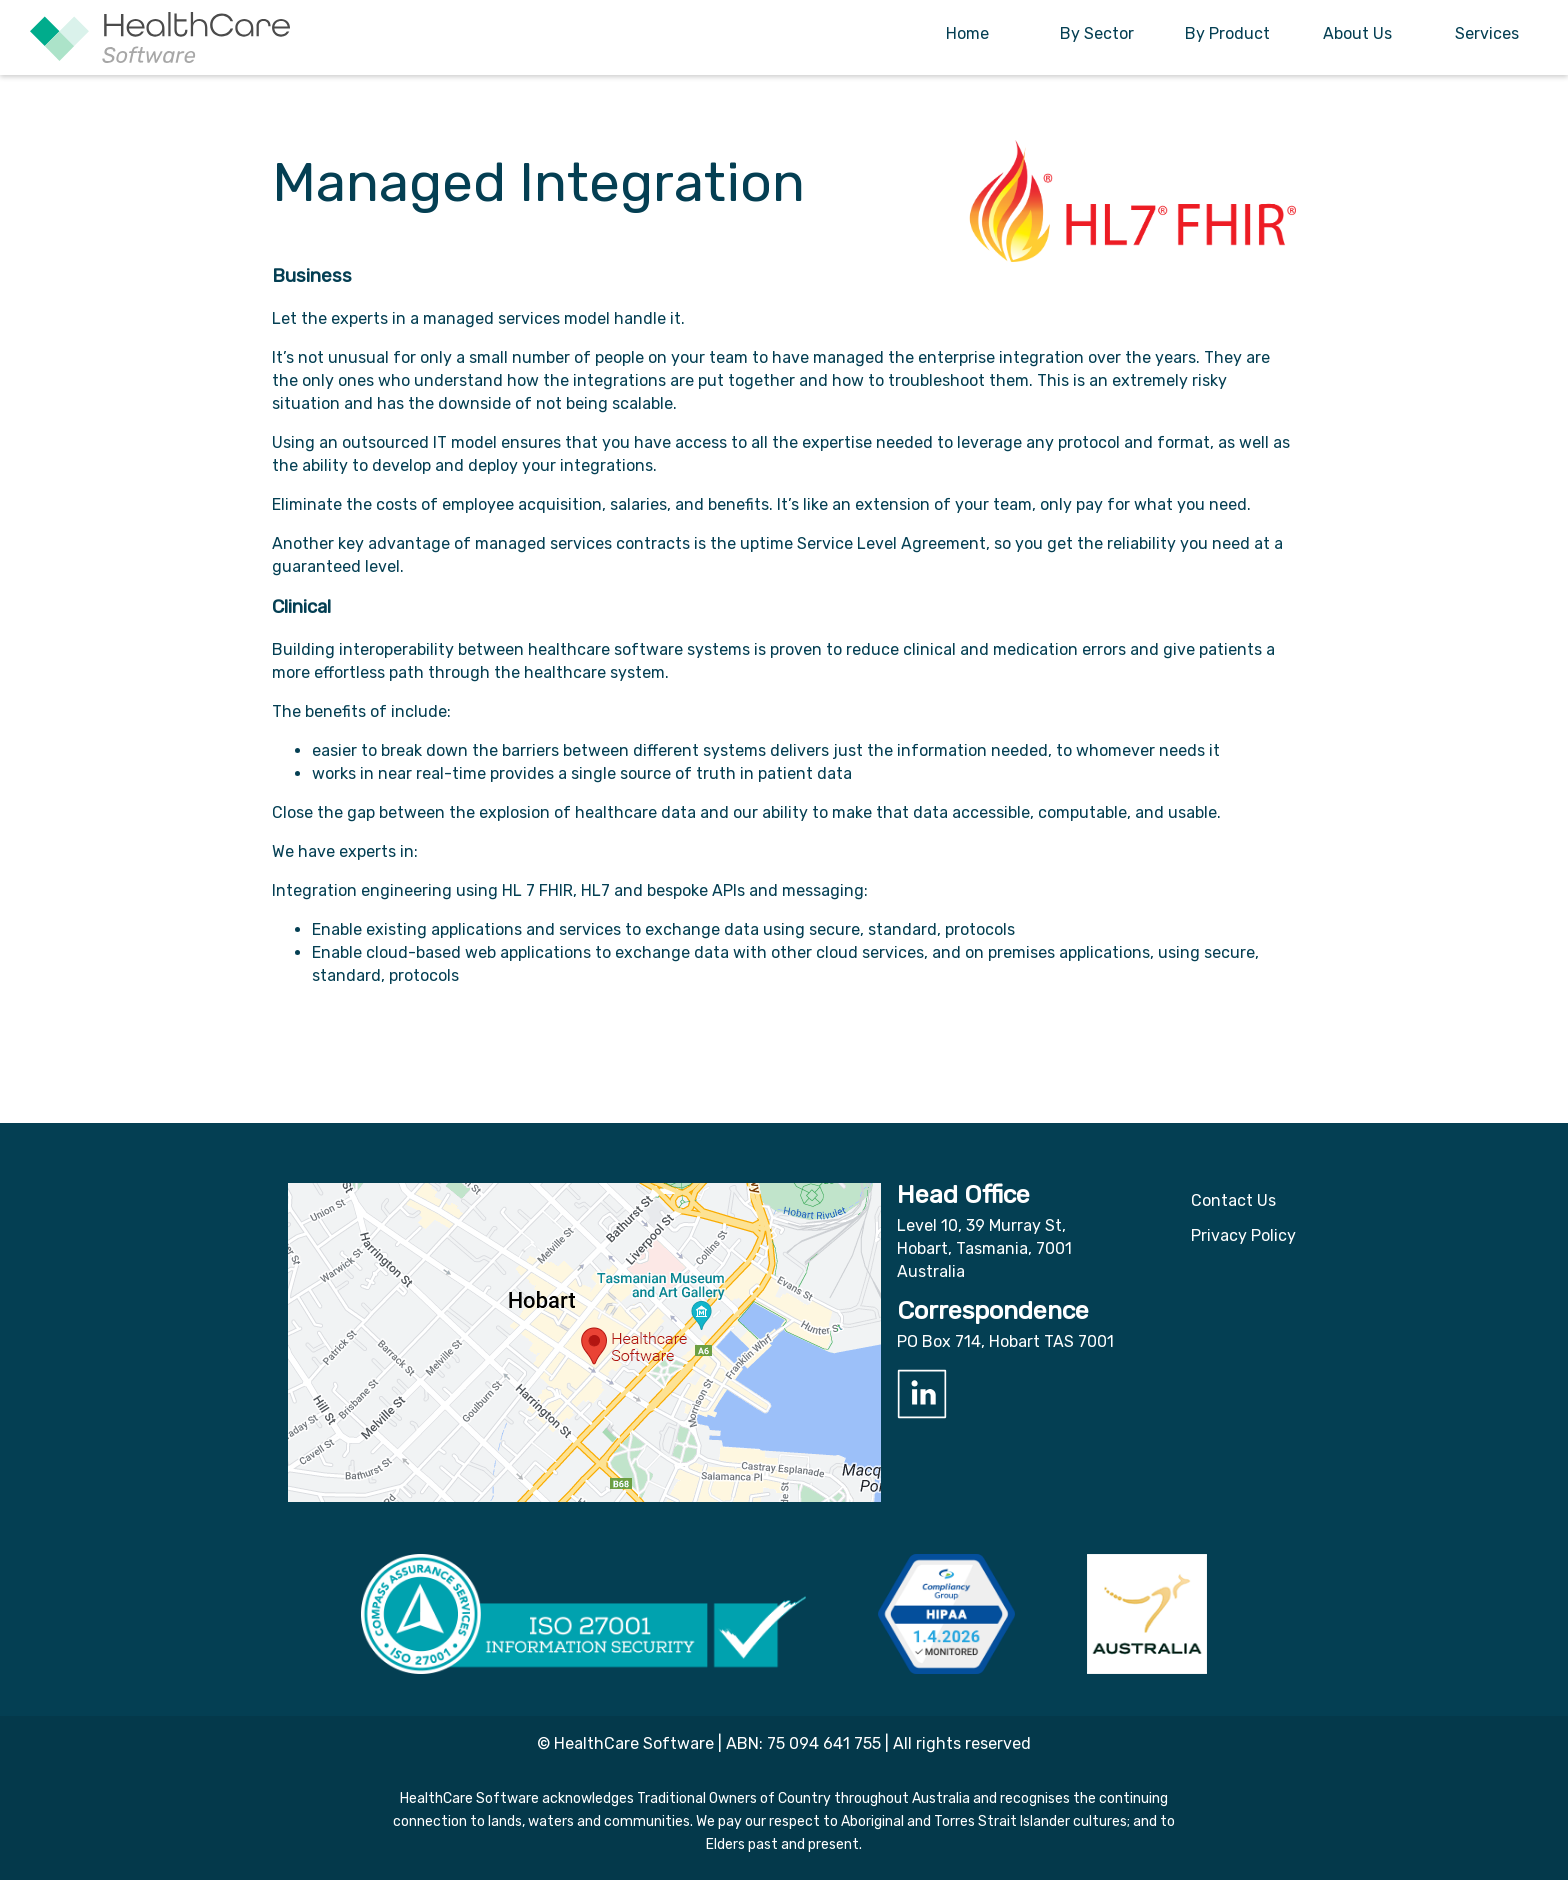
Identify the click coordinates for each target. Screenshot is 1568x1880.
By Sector (1097, 33)
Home (967, 33)
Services (1487, 33)
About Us (1357, 33)
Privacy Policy (1243, 1235)
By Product (1227, 33)
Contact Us (1233, 1200)
